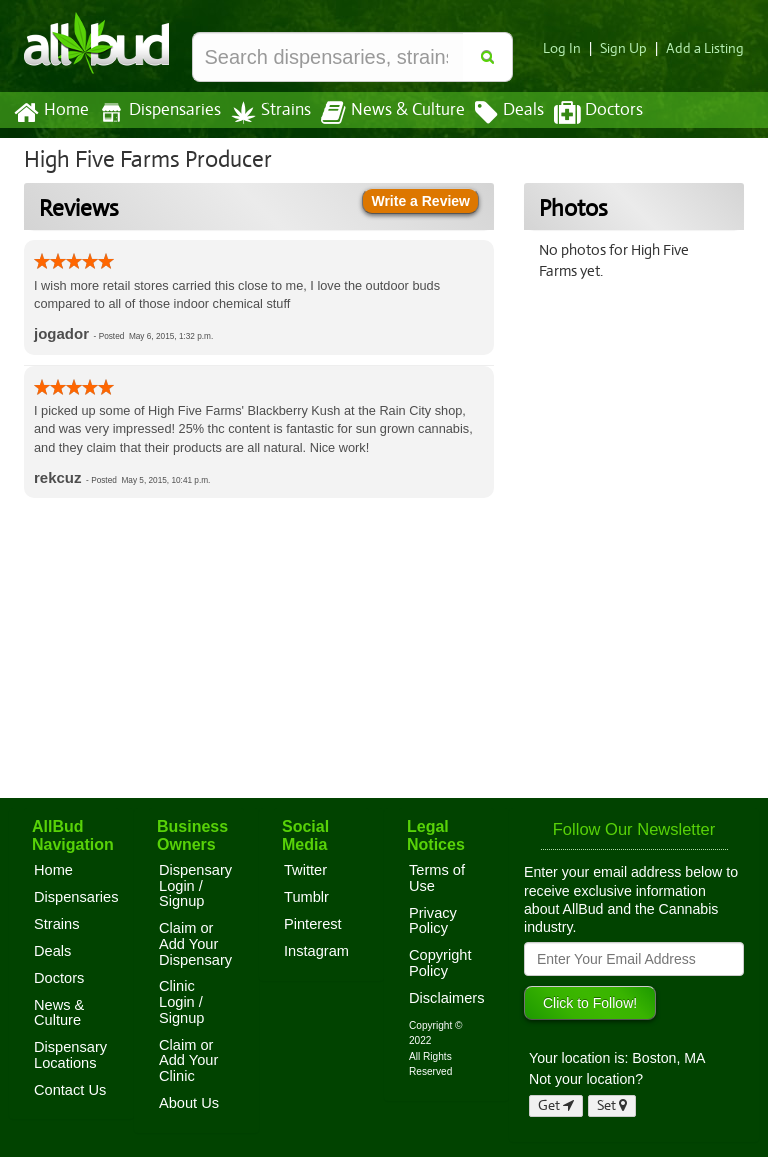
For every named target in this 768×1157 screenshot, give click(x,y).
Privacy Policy (433, 921)
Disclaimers (447, 998)
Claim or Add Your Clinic (188, 1060)
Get (556, 1105)
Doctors (581, 113)
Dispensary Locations (70, 1055)
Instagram (316, 951)
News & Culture (382, 113)
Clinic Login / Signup (182, 1001)
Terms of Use (437, 878)
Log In (570, 48)
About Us (189, 1103)
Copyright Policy (440, 963)
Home (50, 113)
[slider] (74, 261)
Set (612, 1105)
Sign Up (629, 48)
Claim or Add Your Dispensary (195, 943)
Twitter (305, 870)
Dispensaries (156, 112)
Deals (494, 113)
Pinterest (313, 924)
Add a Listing (707, 48)
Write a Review (420, 201)
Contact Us (70, 1090)
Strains (264, 112)
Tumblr (306, 897)
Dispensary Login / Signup (195, 885)
